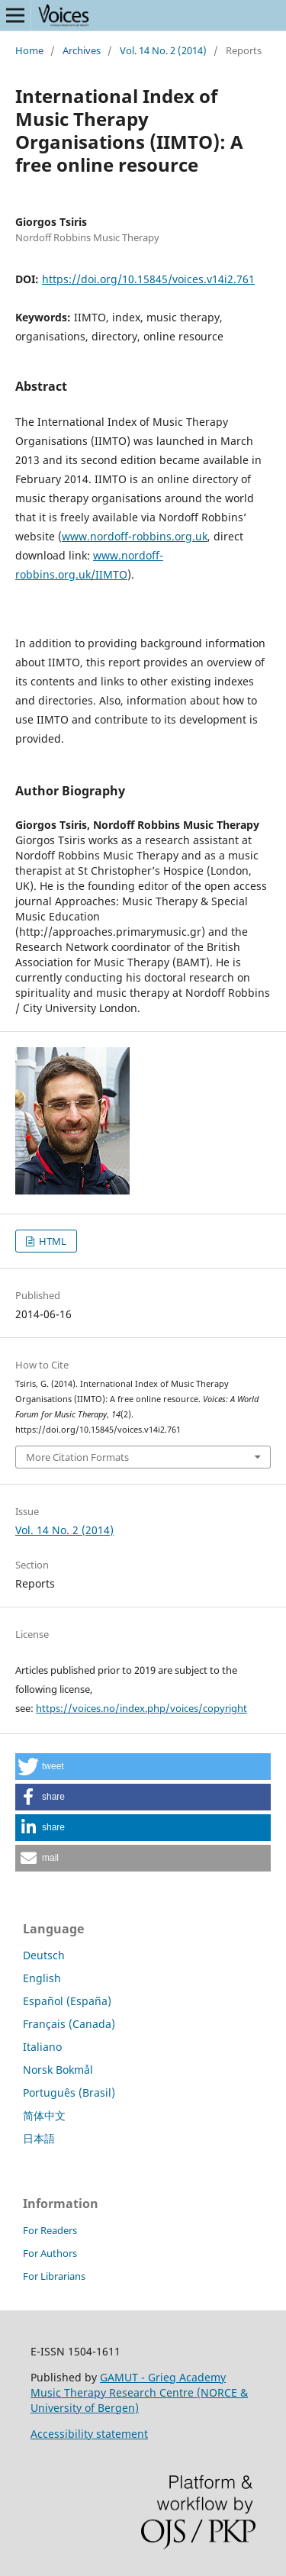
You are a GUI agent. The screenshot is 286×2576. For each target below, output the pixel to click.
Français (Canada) (69, 2024)
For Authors (50, 2253)
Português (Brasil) (69, 2092)
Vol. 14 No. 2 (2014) (163, 50)
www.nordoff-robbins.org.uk (134, 536)
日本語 (39, 2138)
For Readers (50, 2230)
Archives (82, 50)
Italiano (42, 2046)
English (42, 1978)
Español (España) (67, 2001)
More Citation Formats (77, 1457)
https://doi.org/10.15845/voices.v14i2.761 (148, 279)
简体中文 (44, 2115)
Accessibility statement (89, 2433)
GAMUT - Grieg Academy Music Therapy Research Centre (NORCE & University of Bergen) (139, 2392)
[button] (143, 1766)
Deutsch (44, 1955)
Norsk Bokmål (58, 2069)
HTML (51, 1241)
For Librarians (54, 2276)
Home (29, 50)
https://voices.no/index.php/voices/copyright (141, 1708)
